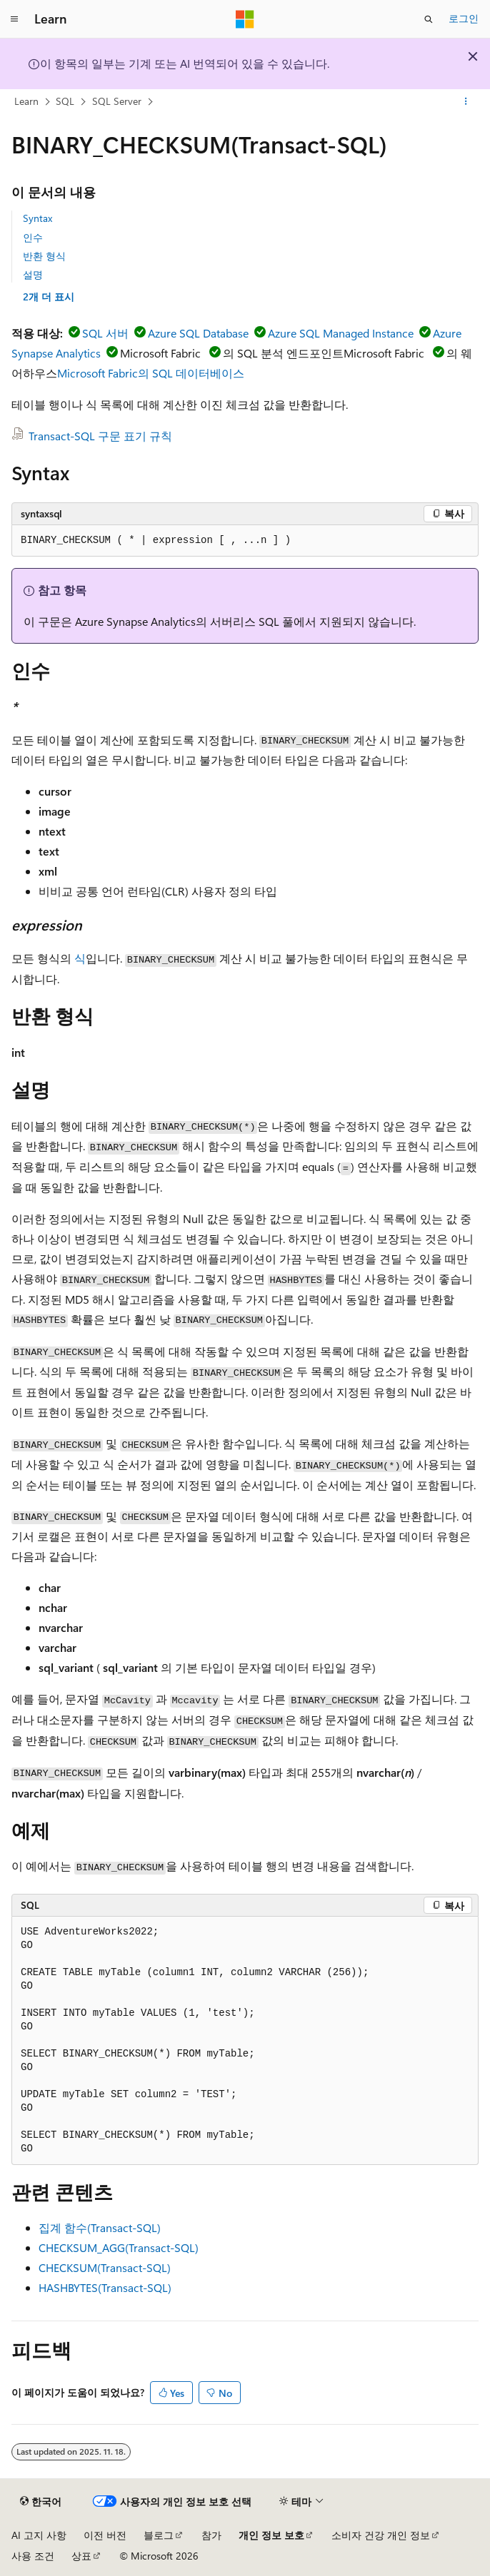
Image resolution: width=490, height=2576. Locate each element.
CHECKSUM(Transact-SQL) (105, 2267)
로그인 (464, 18)
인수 (33, 237)
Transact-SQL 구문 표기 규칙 (100, 435)
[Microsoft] (245, 19)
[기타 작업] (466, 102)
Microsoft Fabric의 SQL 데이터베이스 (150, 372)
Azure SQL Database (198, 332)
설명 (33, 274)
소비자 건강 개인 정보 (380, 2535)
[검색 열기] (428, 19)
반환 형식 (44, 256)
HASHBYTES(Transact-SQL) (105, 2287)
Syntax (37, 218)
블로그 (159, 2535)
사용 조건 (32, 2555)
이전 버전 (105, 2535)
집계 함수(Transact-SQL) (100, 2227)
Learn (26, 101)
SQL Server (116, 101)
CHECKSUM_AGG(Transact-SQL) (119, 2247)
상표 (81, 2555)
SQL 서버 (105, 332)
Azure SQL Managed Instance (341, 332)
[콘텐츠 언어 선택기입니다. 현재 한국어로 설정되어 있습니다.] (40, 2501)
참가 (211, 2535)
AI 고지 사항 (38, 2535)
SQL (65, 101)
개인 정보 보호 (271, 2535)
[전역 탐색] (14, 19)
